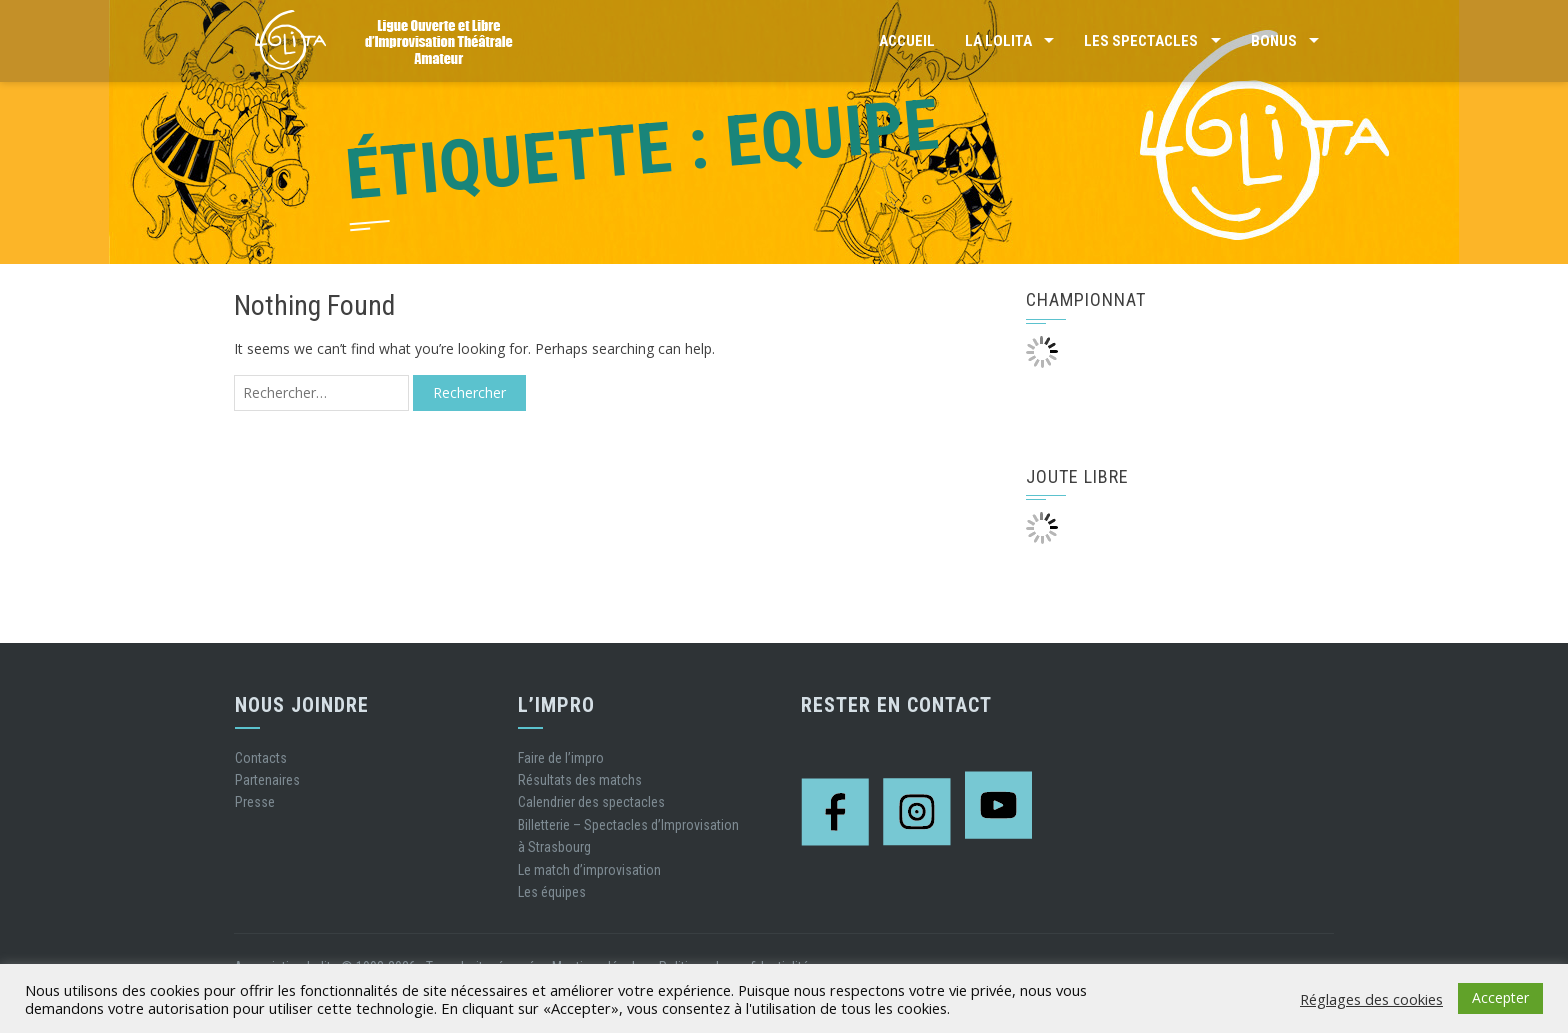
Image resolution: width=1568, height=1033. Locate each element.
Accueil (907, 41)
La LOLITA (998, 41)
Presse (255, 802)
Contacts (261, 758)
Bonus (1274, 41)
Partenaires (267, 780)
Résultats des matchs (580, 780)
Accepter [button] (1500, 997)
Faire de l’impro (561, 758)
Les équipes (552, 892)
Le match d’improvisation (589, 870)
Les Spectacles (1141, 41)
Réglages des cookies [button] (1371, 999)
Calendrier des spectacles (591, 802)
